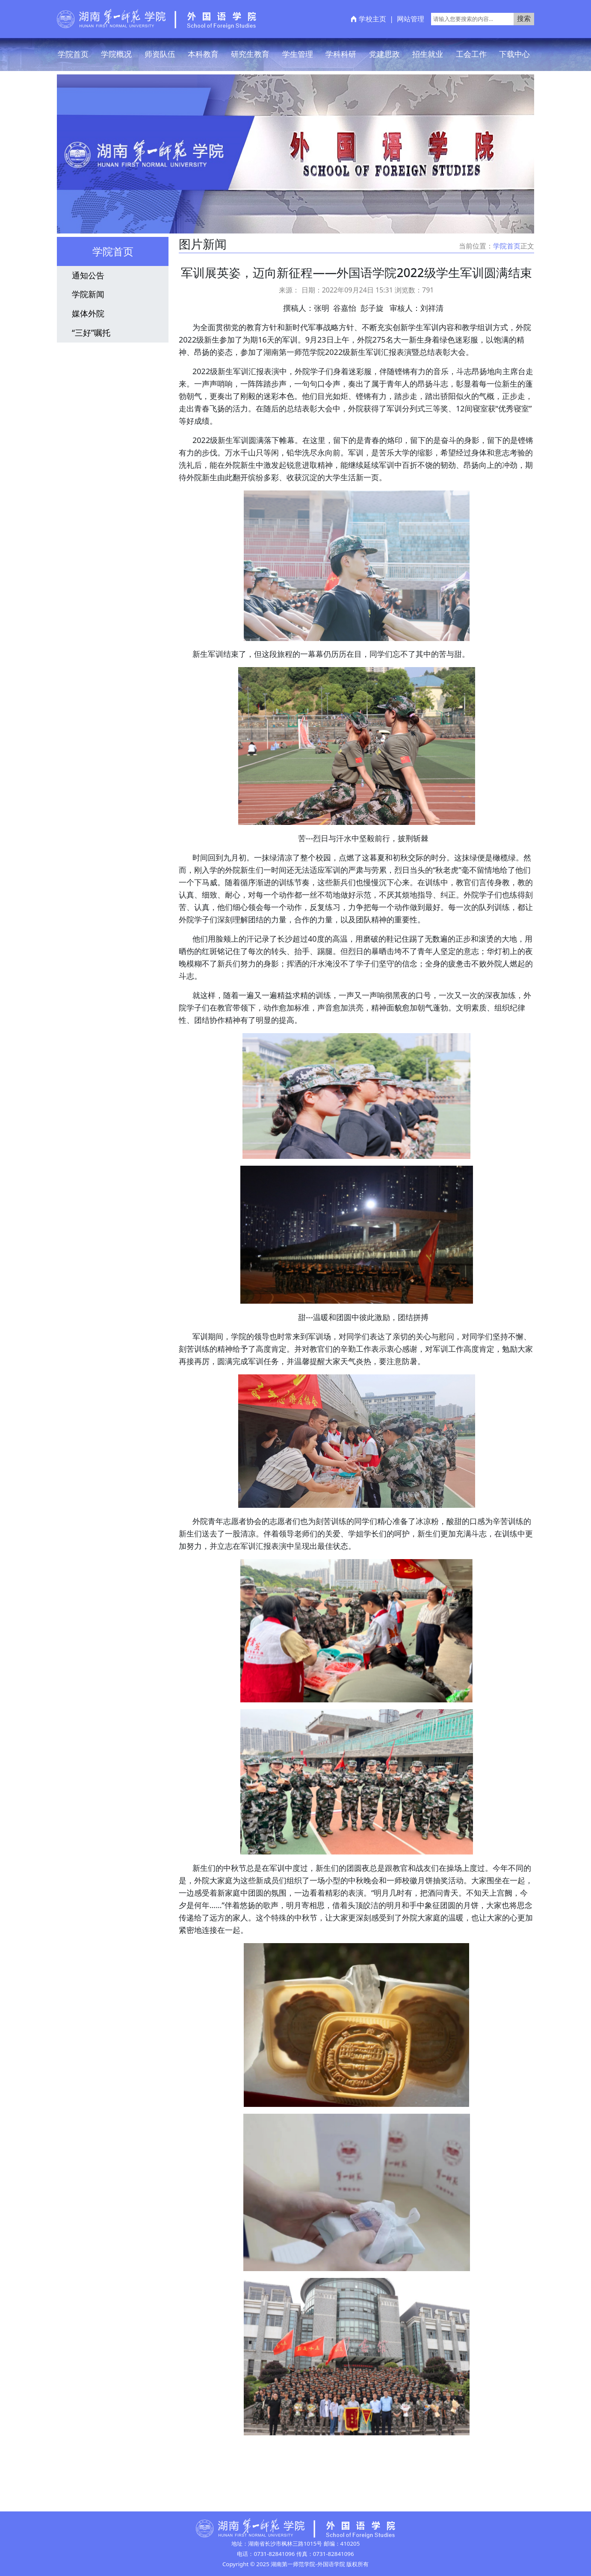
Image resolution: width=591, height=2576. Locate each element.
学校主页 (372, 19)
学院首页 (73, 54)
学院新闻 (88, 294)
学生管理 (297, 54)
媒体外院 (88, 313)
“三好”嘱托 (91, 332)
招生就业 (427, 54)
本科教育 (203, 54)
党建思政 (384, 54)
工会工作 (471, 54)
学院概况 (116, 54)
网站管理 (410, 19)
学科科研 (340, 54)
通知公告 (88, 275)
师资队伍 (160, 54)
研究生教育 (250, 54)
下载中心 (514, 54)
